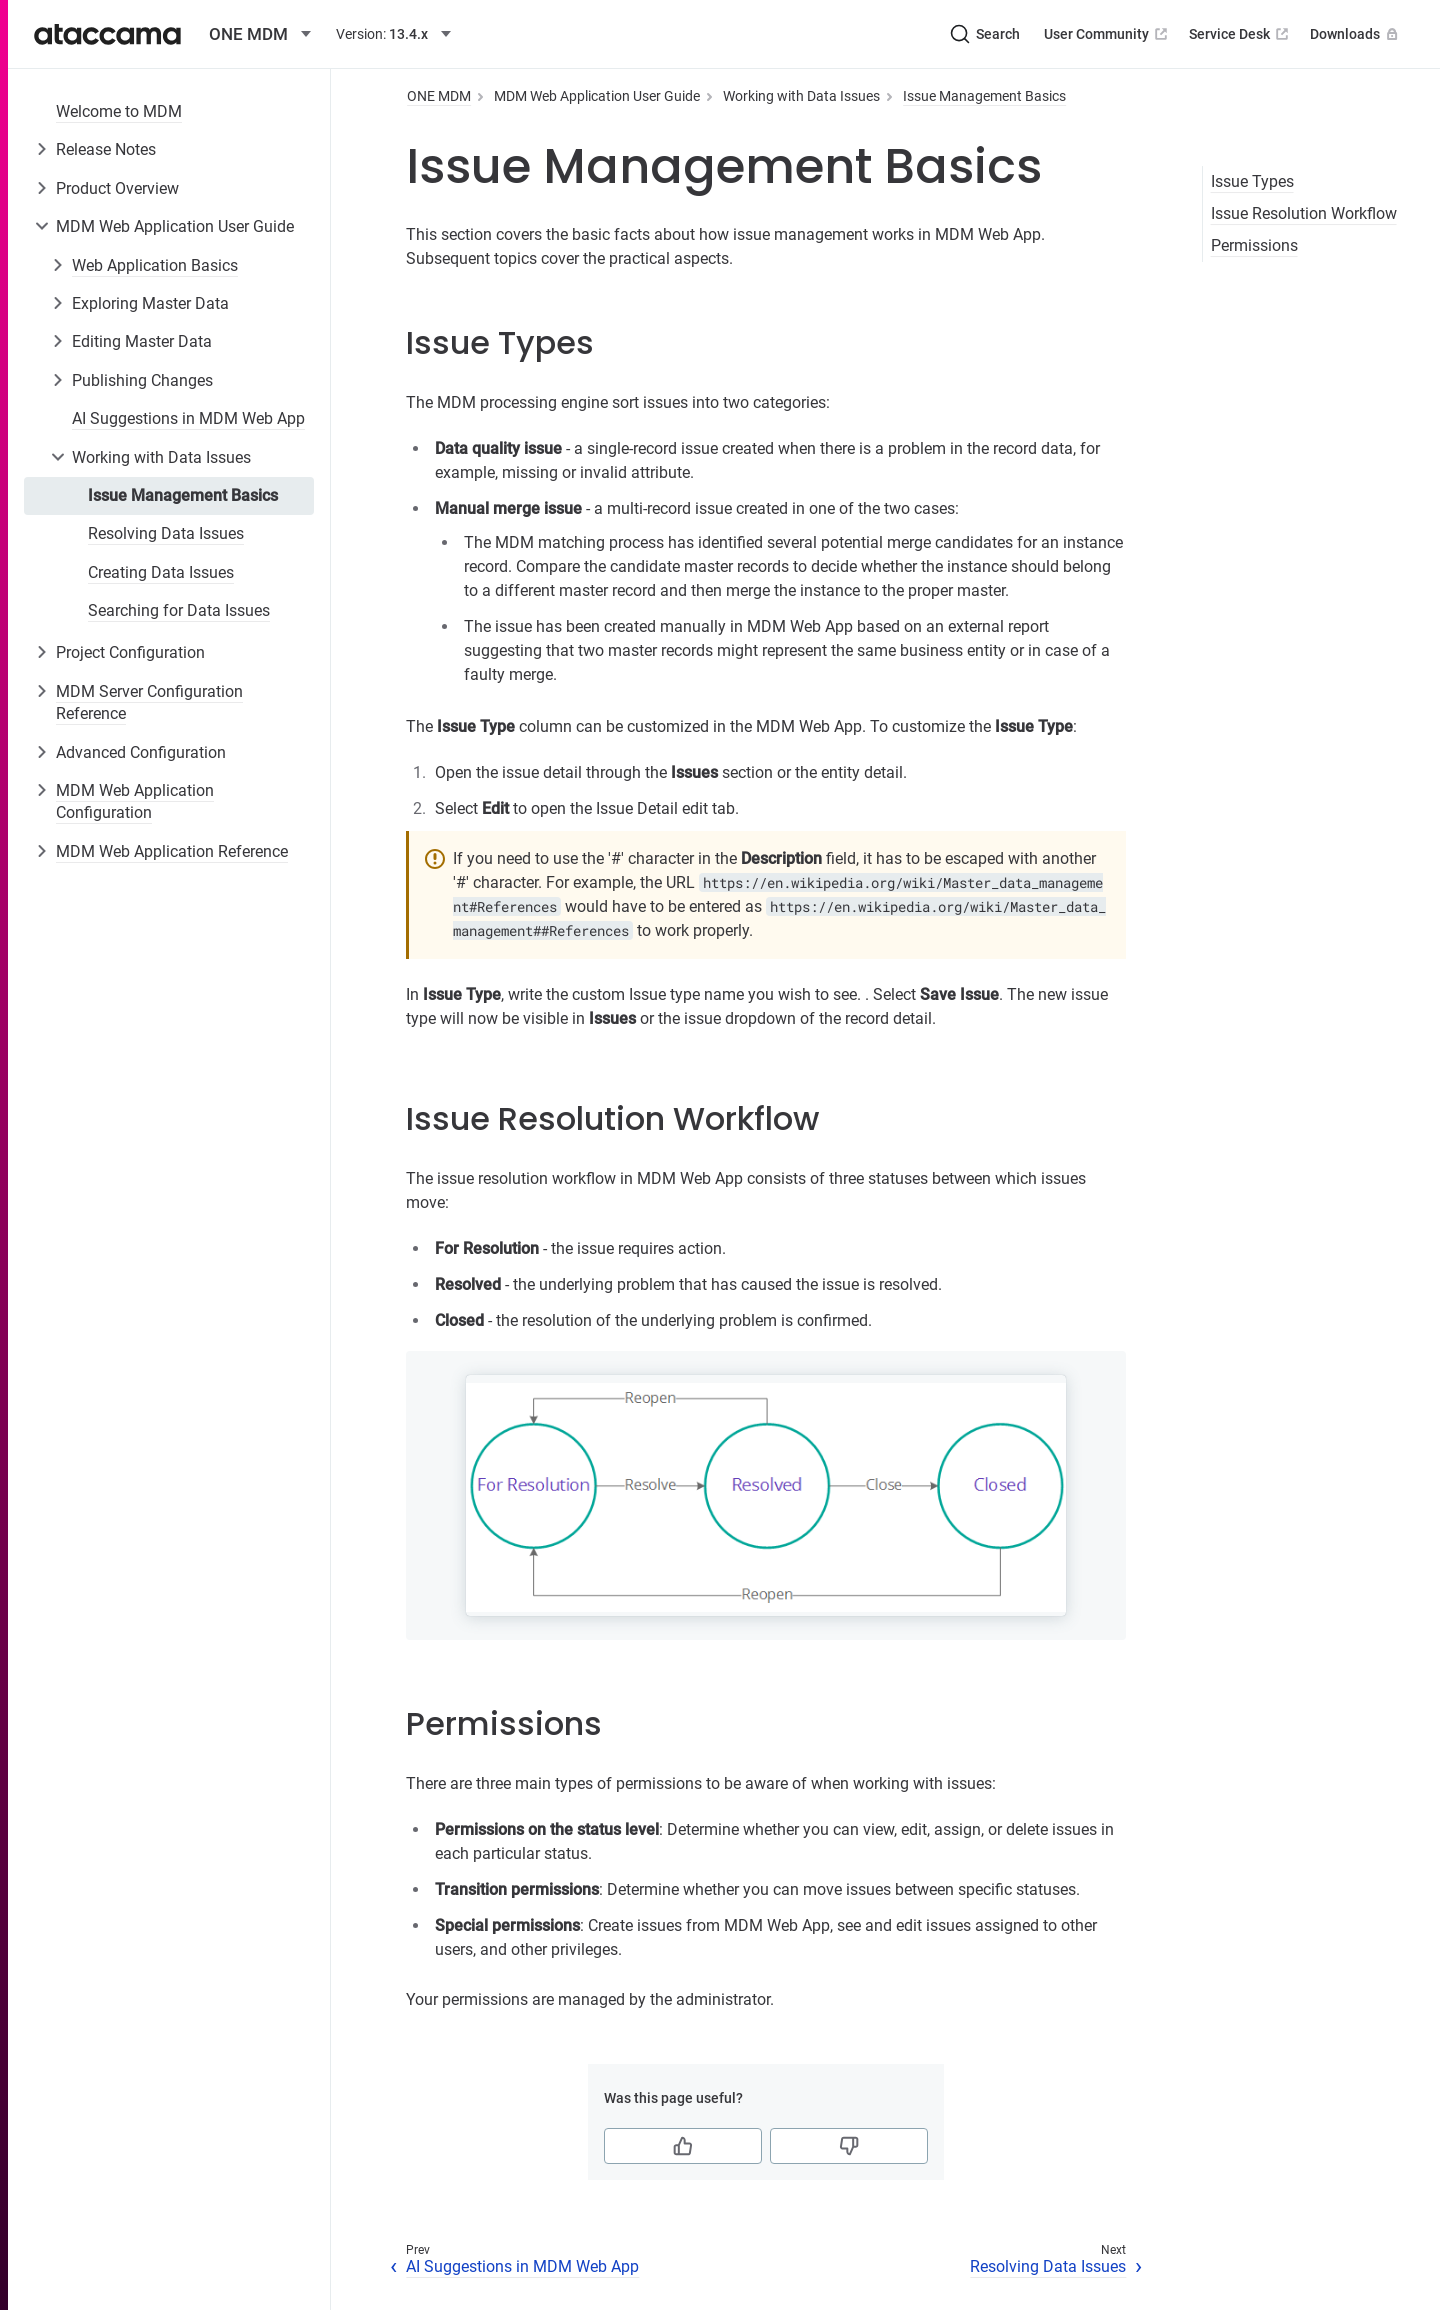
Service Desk (1240, 34)
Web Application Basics (155, 265)
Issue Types (1252, 181)
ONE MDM (439, 96)
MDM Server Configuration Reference (149, 702)
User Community (1107, 34)
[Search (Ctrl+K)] (985, 34)
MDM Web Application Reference (172, 851)
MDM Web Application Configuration (135, 801)
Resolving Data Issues (166, 533)
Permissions (1254, 245)
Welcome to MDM (119, 111)
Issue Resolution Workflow (1304, 213)
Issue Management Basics (183, 495)
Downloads (1356, 34)
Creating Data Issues (161, 572)
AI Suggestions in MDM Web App (188, 418)
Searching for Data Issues (179, 610)
